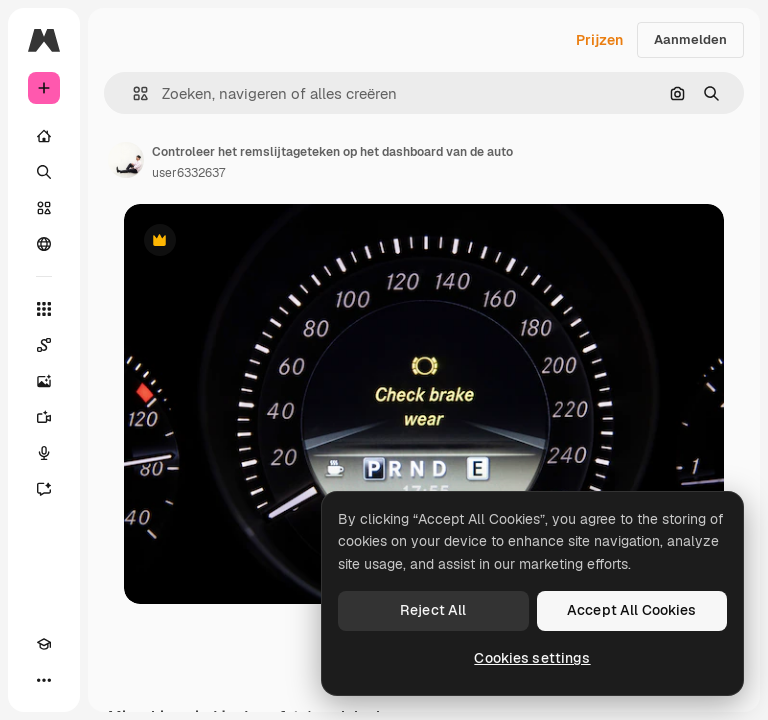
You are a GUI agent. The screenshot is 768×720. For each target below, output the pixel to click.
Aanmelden (690, 39)
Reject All (433, 610)
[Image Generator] (44, 381)
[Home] (44, 136)
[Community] (44, 244)
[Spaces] (44, 345)
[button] (132, 93)
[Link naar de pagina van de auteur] (126, 160)
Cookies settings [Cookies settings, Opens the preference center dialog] (532, 658)
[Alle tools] (44, 309)
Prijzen (599, 40)
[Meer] (44, 680)
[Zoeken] (44, 172)
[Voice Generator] (44, 453)
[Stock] (44, 208)
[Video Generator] (44, 417)
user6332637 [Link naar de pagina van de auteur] (188, 173)
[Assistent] (44, 489)
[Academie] (44, 644)
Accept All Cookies (632, 610)
